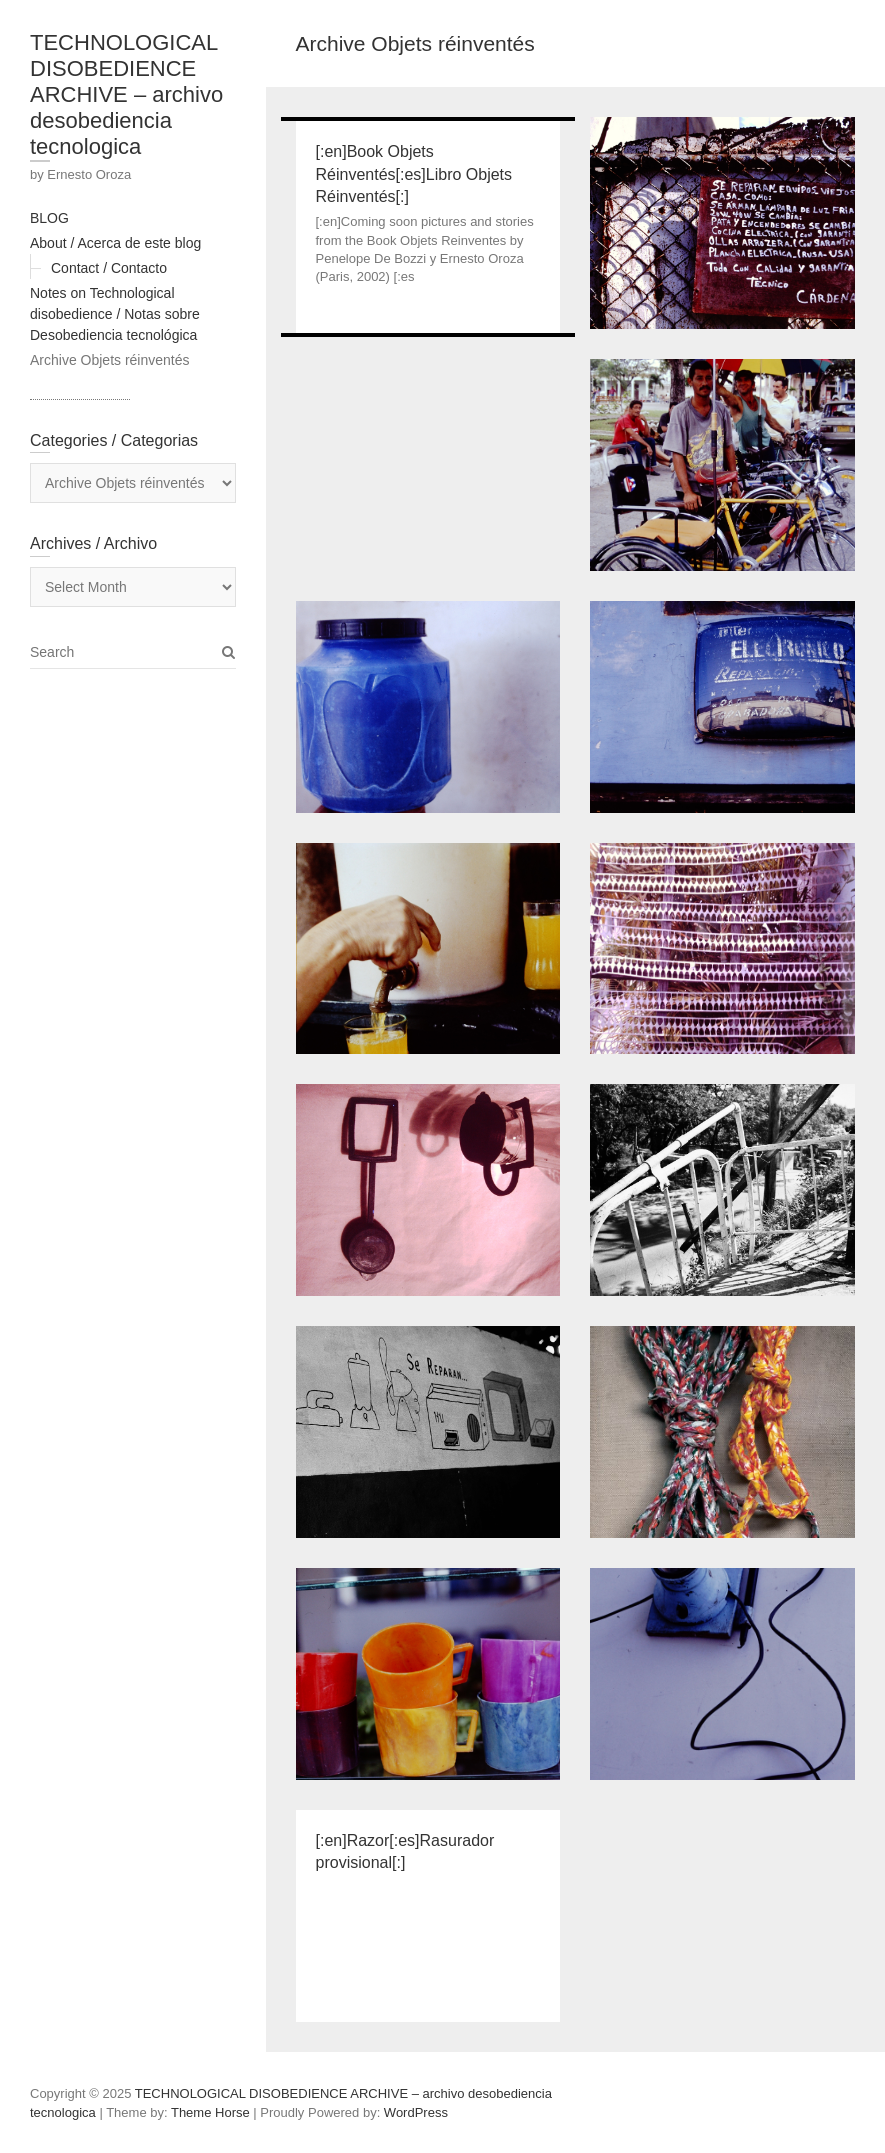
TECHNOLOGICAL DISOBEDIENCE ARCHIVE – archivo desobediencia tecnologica (126, 94)
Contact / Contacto (109, 268)
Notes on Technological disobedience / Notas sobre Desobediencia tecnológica (115, 314)
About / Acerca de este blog (115, 243)
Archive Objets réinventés (110, 360)
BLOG (49, 218)
